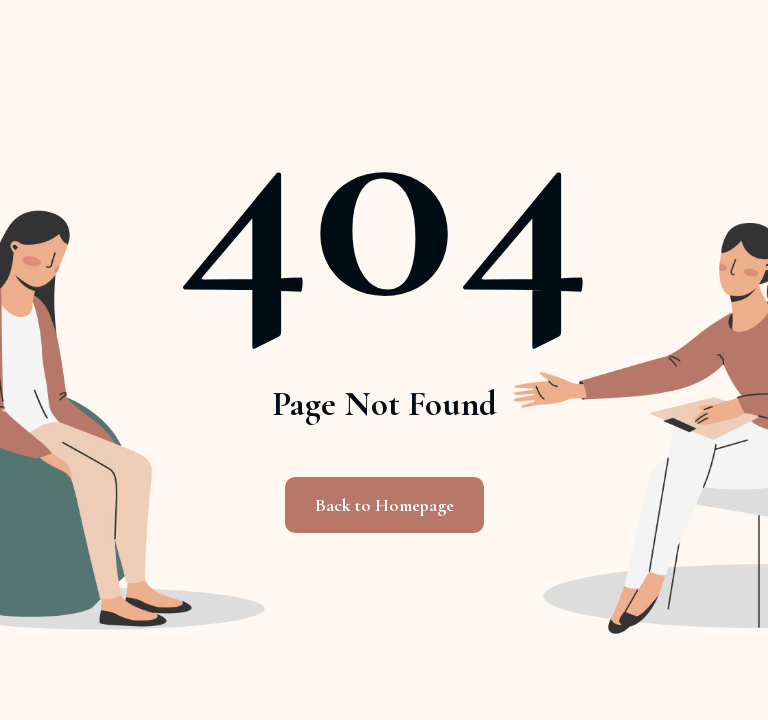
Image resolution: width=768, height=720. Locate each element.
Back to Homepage (384, 505)
